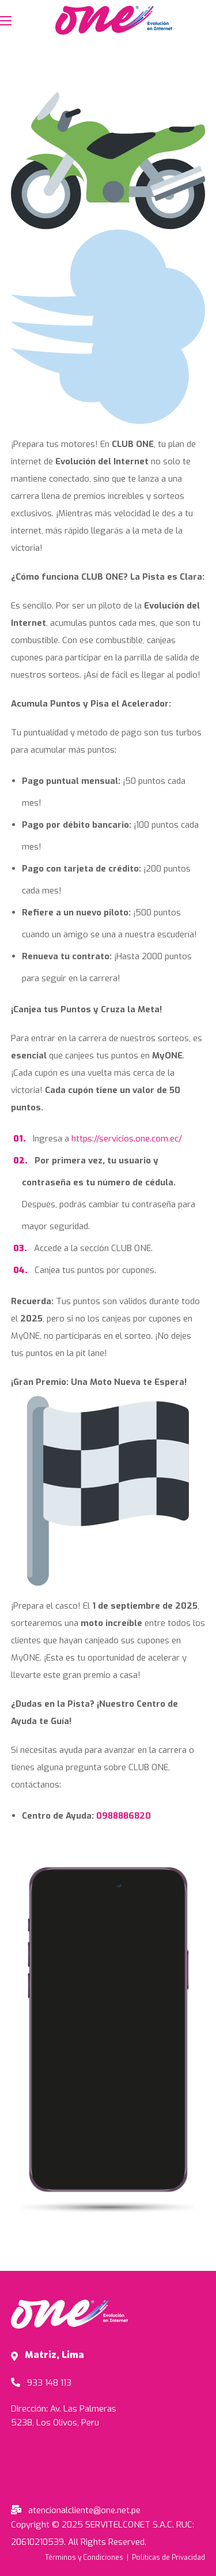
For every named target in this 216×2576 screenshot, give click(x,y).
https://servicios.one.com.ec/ (126, 1138)
